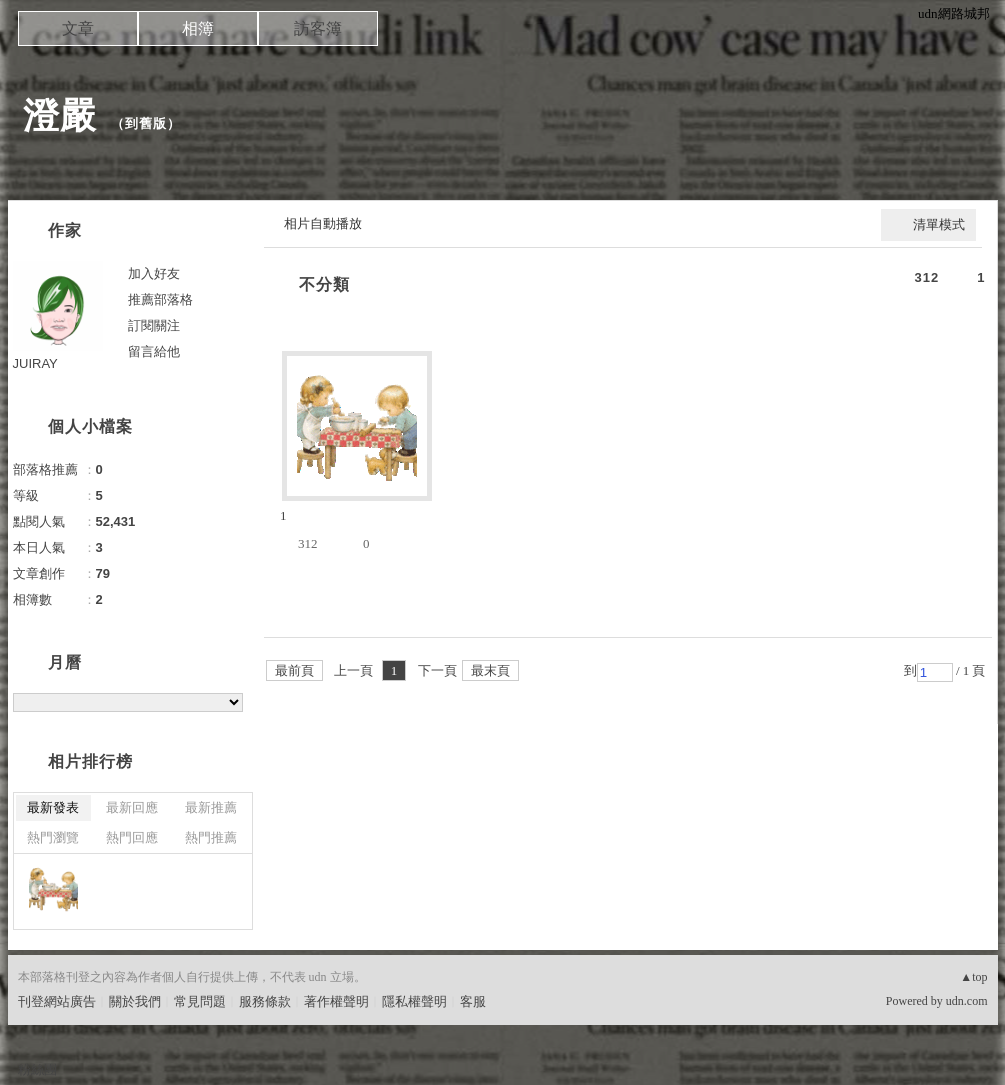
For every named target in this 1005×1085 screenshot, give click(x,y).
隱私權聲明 (414, 1001)
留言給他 (154, 351)
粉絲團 (37, 1069)
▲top (973, 977)
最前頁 (294, 670)
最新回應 (132, 807)
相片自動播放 (323, 223)
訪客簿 (318, 28)
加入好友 (154, 273)
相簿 (198, 28)
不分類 (324, 284)
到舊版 (146, 123)
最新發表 (53, 807)
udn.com (967, 1001)
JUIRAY (35, 363)
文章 (78, 28)
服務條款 (265, 1001)
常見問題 (200, 1001)
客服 (473, 1001)
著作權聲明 (336, 1001)
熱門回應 (132, 837)
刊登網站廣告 (57, 1001)
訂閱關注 (154, 325)
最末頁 (490, 670)
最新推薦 (211, 807)
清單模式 (939, 224)
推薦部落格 (160, 299)
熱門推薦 (211, 837)
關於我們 (135, 1001)
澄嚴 (60, 115)
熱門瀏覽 (53, 837)
